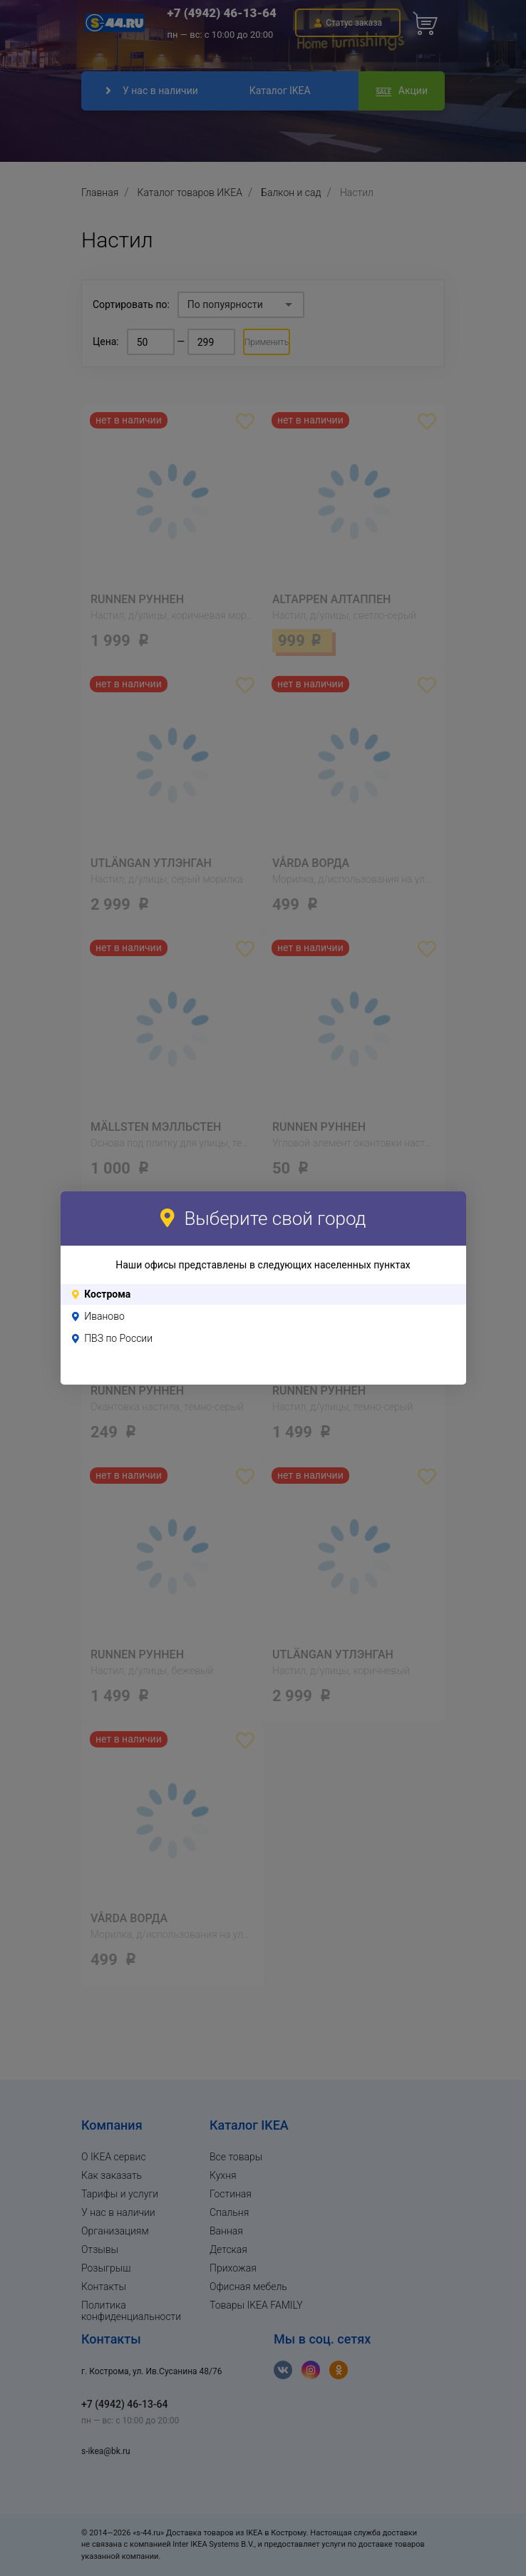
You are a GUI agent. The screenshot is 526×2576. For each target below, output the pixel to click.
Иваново (104, 1316)
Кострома (107, 1294)
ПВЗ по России (118, 1338)
